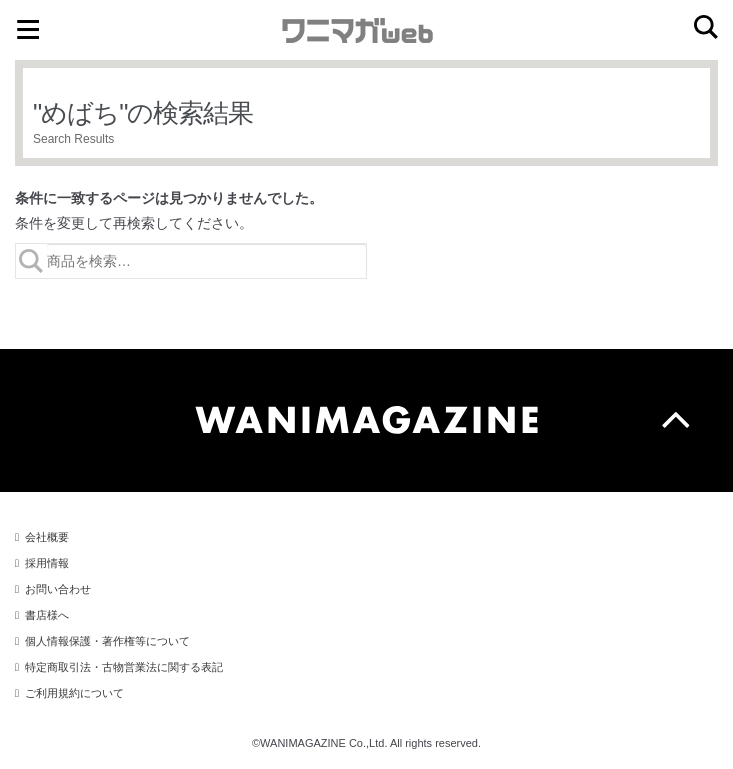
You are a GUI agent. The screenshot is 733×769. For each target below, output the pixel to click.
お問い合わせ (58, 589)
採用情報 (47, 563)
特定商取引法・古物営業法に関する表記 (124, 667)
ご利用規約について (74, 693)
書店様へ (47, 615)
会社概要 (47, 537)
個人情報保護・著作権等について (107, 641)
